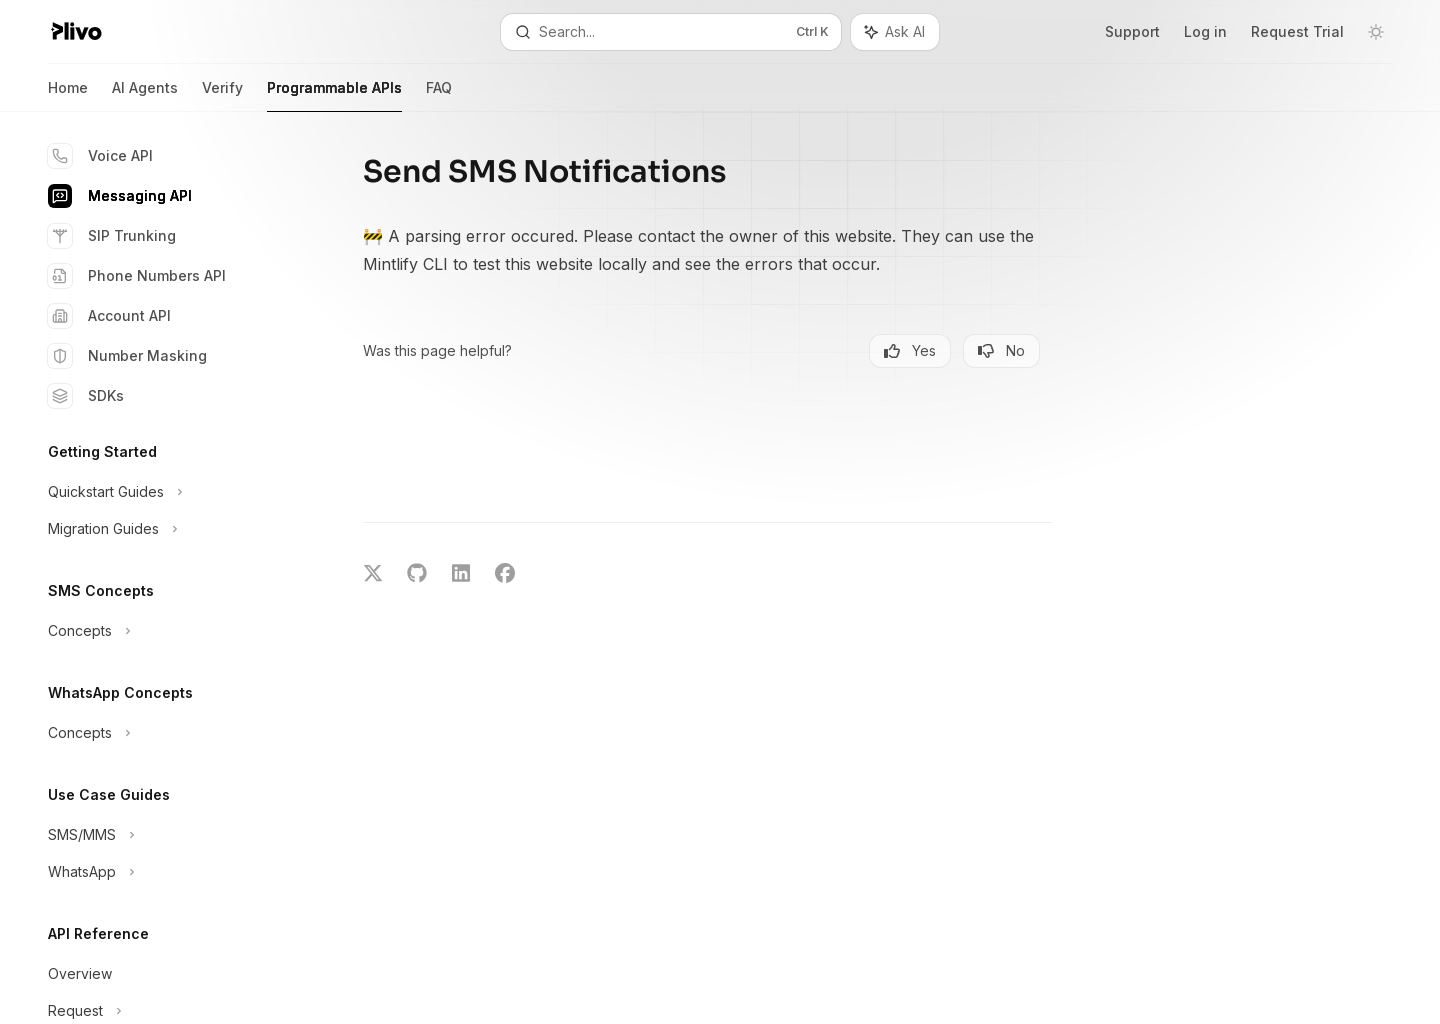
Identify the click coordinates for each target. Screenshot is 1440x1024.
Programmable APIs (334, 95)
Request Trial (1297, 31)
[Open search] (670, 32)
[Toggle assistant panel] (895, 32)
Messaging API (120, 196)
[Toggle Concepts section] (160, 631)
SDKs (86, 396)
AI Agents (145, 95)
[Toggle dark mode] (1376, 32)
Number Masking (127, 356)
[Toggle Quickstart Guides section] (160, 492)
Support (1132, 31)
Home (68, 95)
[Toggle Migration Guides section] (160, 529)
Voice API (100, 156)
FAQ (439, 95)
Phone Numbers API (137, 276)
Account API (109, 316)
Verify (222, 95)
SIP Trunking (112, 236)
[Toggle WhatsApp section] (160, 872)
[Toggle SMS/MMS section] (160, 835)
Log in (1205, 31)
